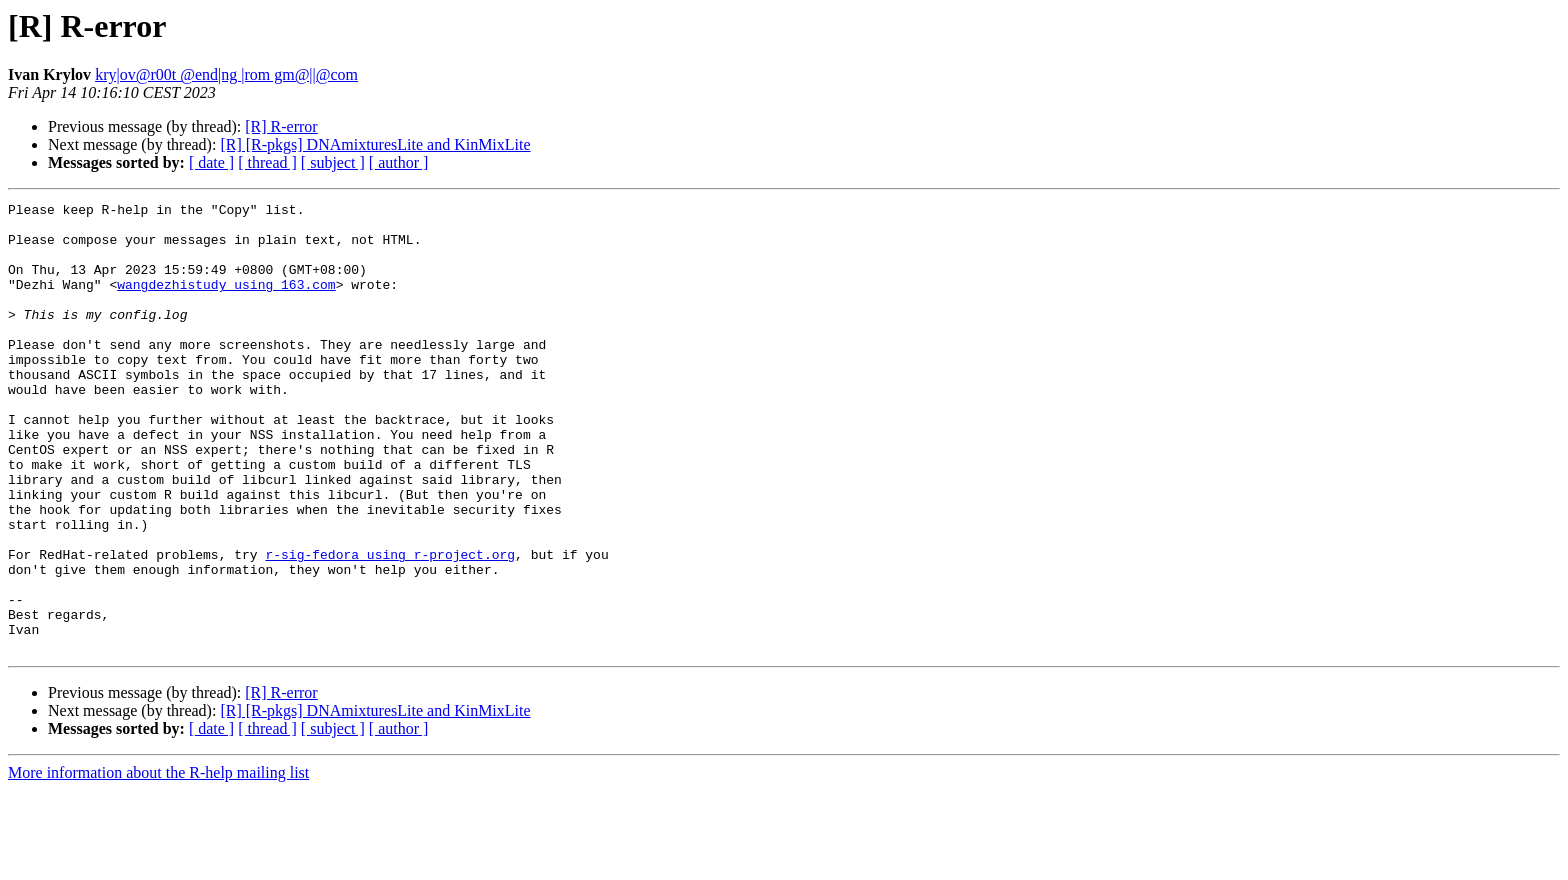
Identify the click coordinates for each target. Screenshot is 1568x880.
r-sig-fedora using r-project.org (390, 626)
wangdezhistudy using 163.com (226, 302)
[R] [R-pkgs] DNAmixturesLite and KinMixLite (375, 144)
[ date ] (211, 162)
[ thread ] (267, 162)
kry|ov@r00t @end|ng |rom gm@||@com (226, 74)
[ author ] (399, 162)
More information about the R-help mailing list (158, 862)
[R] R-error (281, 126)
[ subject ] (333, 162)
